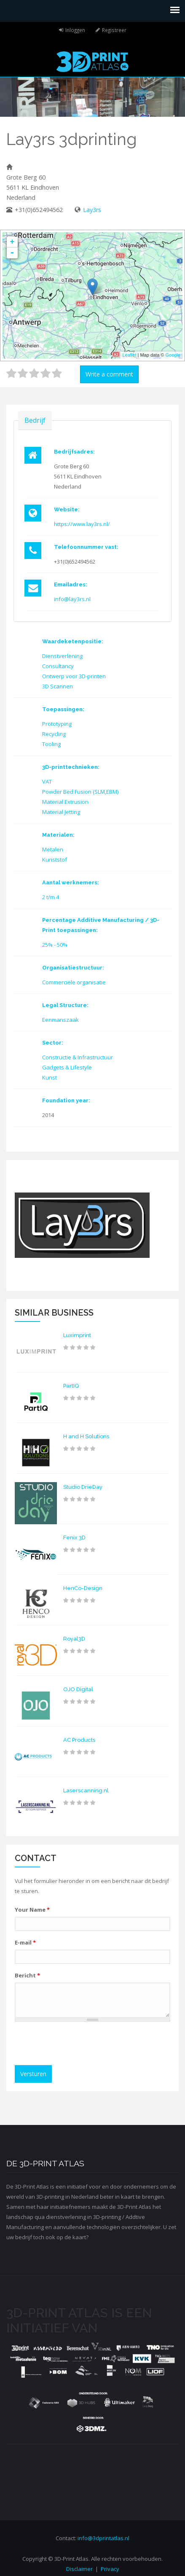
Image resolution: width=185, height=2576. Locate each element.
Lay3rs (92, 210)
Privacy (110, 2569)
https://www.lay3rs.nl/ (82, 524)
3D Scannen (57, 686)
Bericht (27, 1975)
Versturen (33, 2074)
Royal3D (74, 1639)
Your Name (32, 1909)
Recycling (54, 734)
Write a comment (109, 374)
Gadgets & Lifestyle (67, 1067)
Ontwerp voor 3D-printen (74, 676)
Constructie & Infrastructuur (77, 1057)
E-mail (25, 1942)
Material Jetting (61, 812)
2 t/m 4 (50, 897)
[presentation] (83, 2044)
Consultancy (58, 666)
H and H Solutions (86, 1436)
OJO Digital (78, 1689)
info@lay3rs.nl (72, 599)
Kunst (49, 1077)
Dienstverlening (62, 656)
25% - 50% (54, 944)
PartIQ (71, 1386)
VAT (47, 781)
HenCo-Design (82, 1588)
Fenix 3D (74, 1537)
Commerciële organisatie (74, 982)
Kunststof (54, 859)
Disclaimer (79, 2569)
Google (173, 354)
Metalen (52, 849)
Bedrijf (35, 420)
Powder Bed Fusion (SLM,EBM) (80, 791)
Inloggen (75, 30)
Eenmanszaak (60, 1019)
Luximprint (77, 1335)
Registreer (114, 30)
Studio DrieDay (82, 1487)
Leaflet (129, 354)
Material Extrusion (65, 802)
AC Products (79, 1740)
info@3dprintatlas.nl (103, 2538)
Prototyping (57, 724)
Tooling (51, 744)
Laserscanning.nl (86, 1790)
